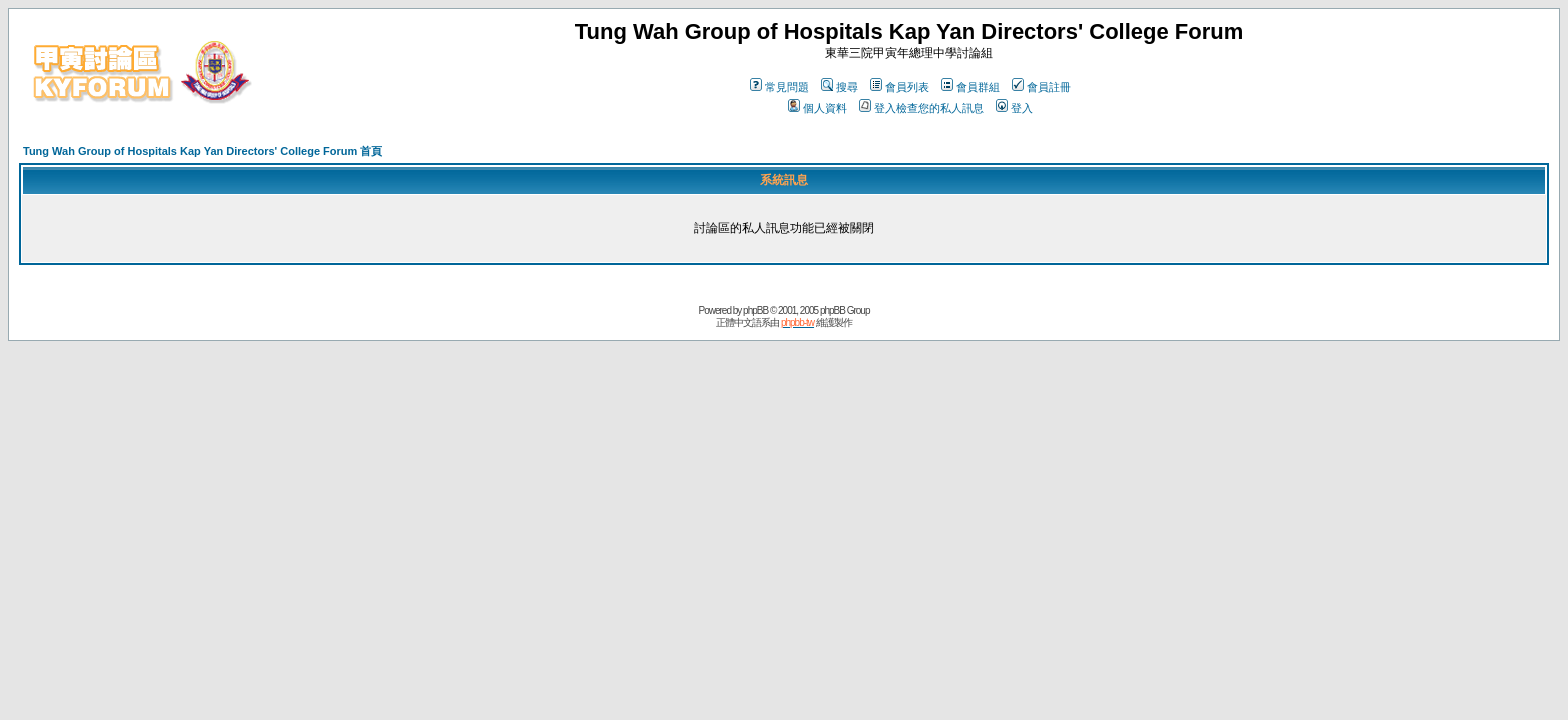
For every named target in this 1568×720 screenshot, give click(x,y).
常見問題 (779, 87)
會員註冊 (1041, 87)
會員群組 (970, 87)
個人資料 (817, 108)
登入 (1014, 108)
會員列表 (899, 87)
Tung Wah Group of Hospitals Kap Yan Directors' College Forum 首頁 (202, 151)
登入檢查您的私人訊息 (921, 108)
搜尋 (839, 87)
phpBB (755, 310)
